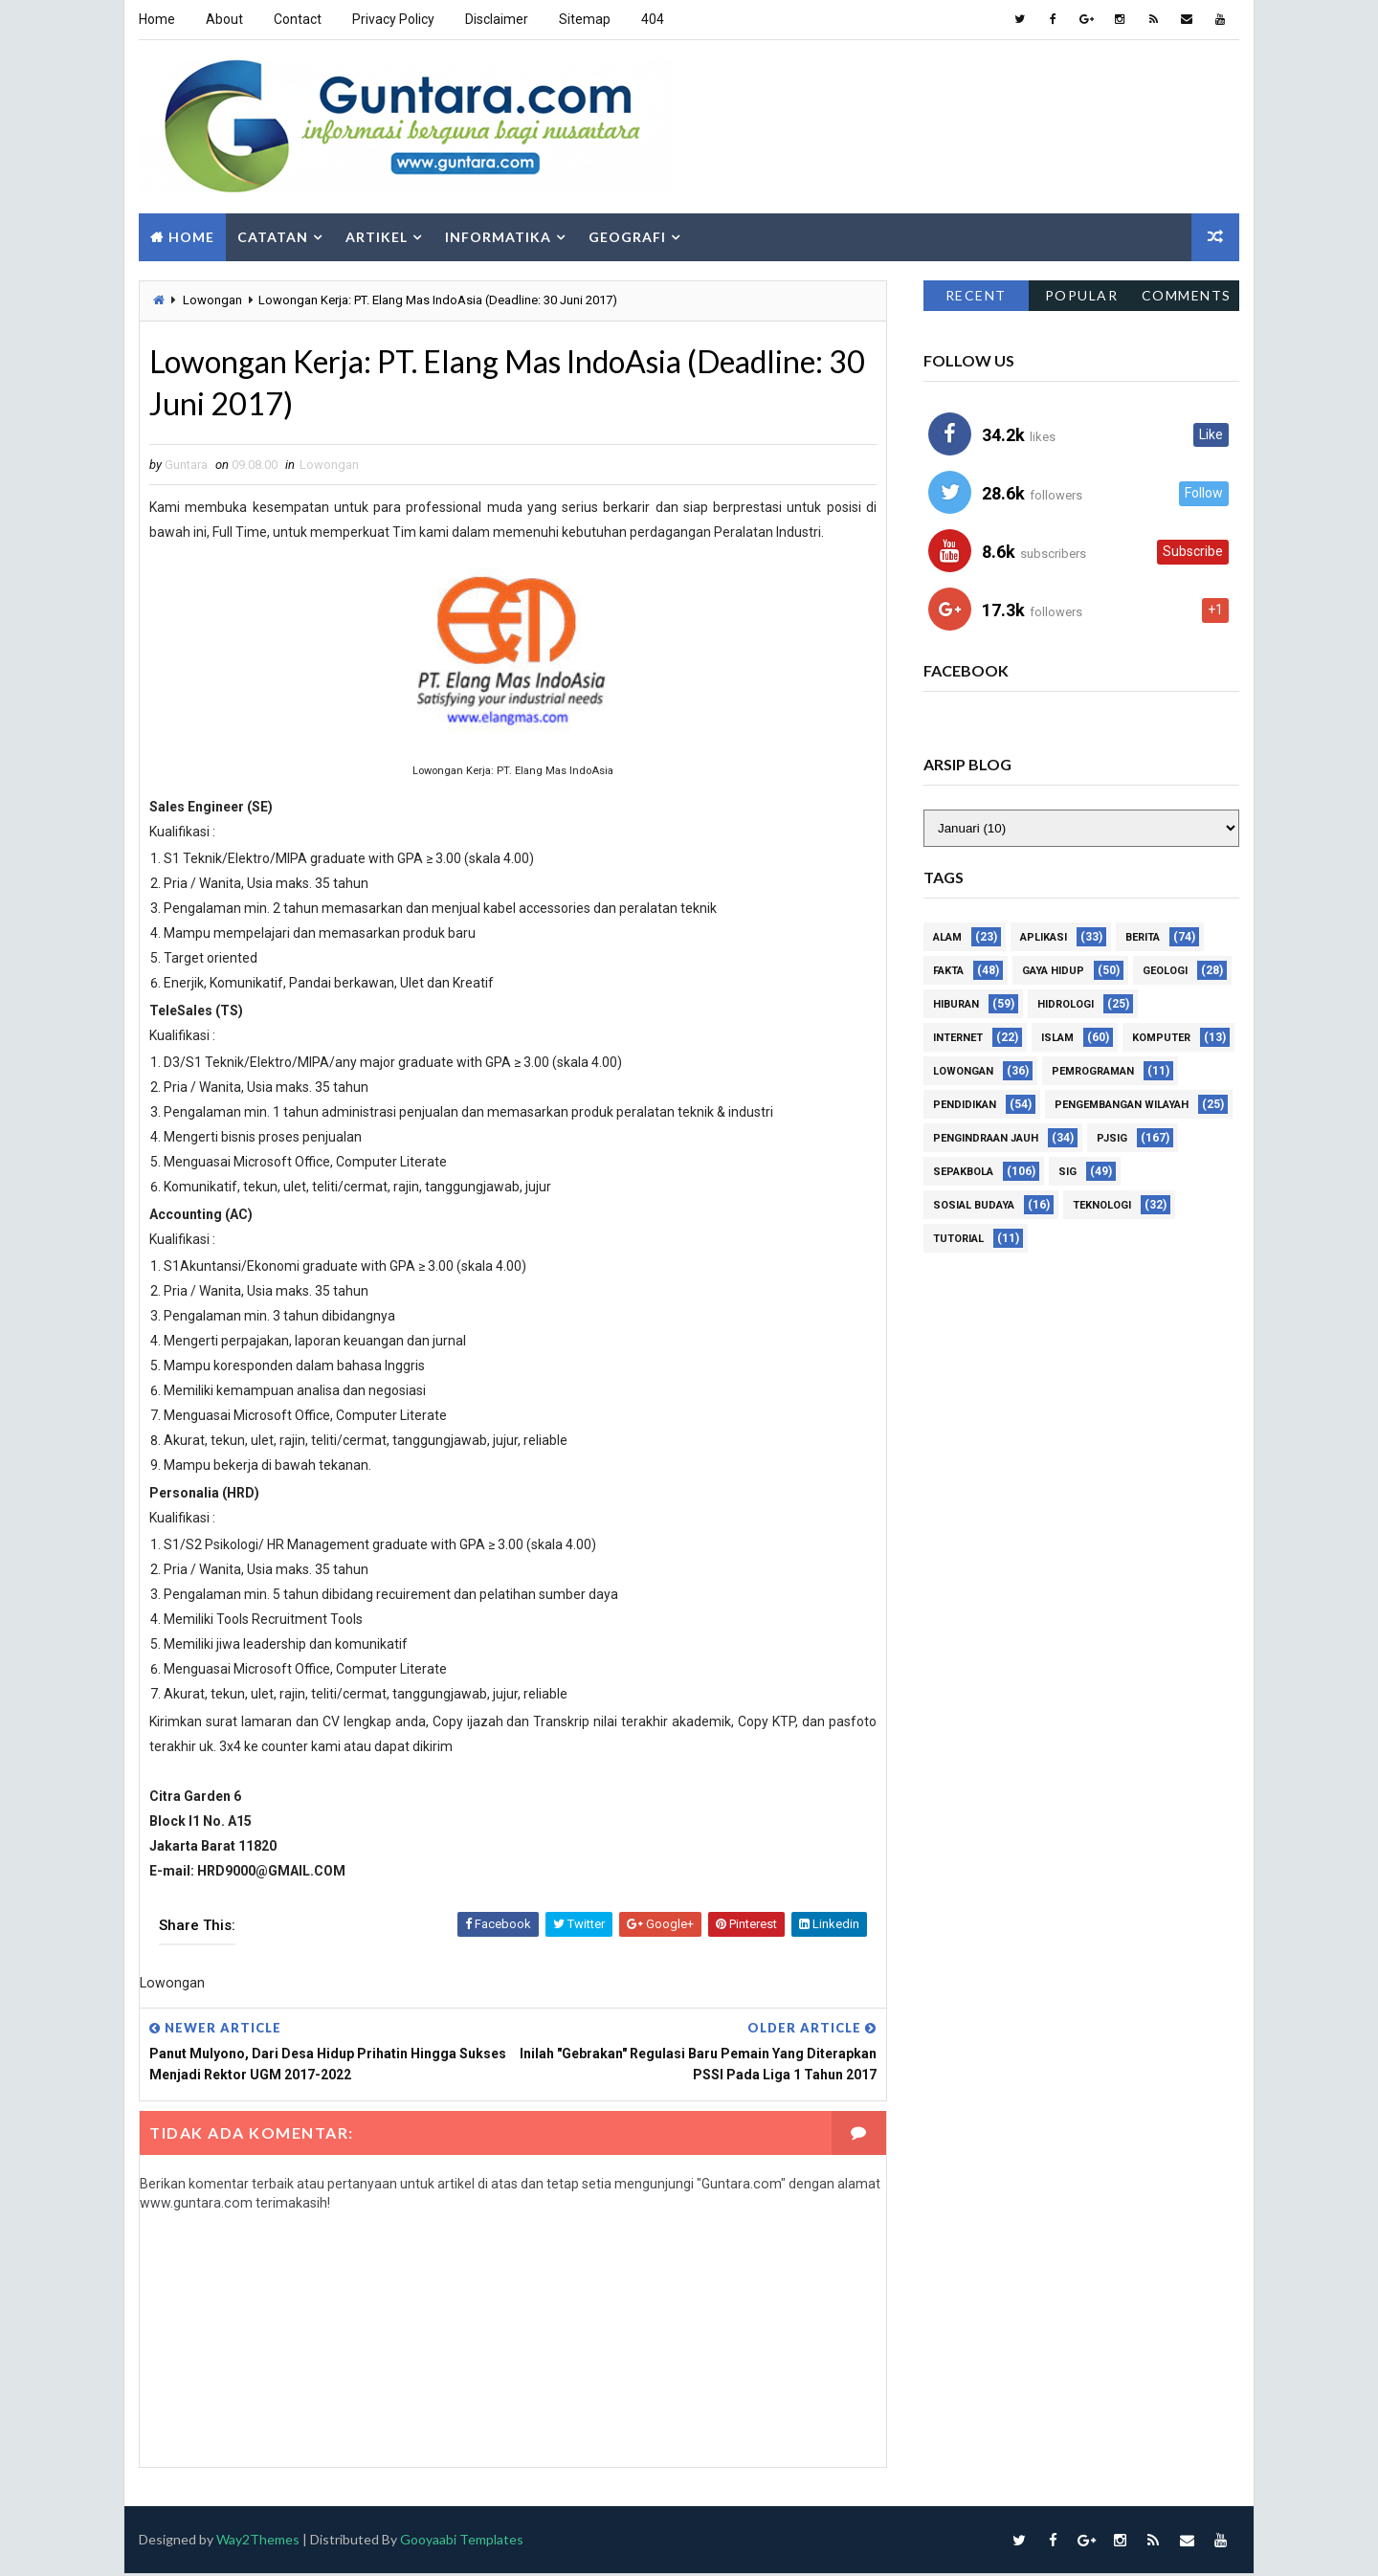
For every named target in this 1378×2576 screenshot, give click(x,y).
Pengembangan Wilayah (1122, 1105)
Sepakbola (963, 1172)
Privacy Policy (393, 19)
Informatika (498, 237)
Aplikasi (1043, 937)
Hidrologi (1065, 1004)
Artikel (376, 237)
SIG (1067, 1172)
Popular (1082, 295)
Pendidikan (964, 1105)
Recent (976, 295)
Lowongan (212, 300)
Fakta (948, 971)
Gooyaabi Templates (461, 2541)
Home (157, 19)
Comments (1187, 295)
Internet (958, 1038)
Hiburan (956, 1004)
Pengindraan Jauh (985, 1138)
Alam (947, 937)
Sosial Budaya (973, 1205)
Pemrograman (1093, 1071)
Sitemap (585, 19)
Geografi (627, 237)
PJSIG (1112, 1138)
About (224, 19)
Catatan (272, 237)
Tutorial (958, 1238)
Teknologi (1102, 1205)
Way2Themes (258, 2541)
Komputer (1161, 1038)
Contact (298, 19)
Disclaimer (496, 19)
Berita (1142, 937)
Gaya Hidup (1053, 971)
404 (652, 19)
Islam (1057, 1038)
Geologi (1165, 971)
